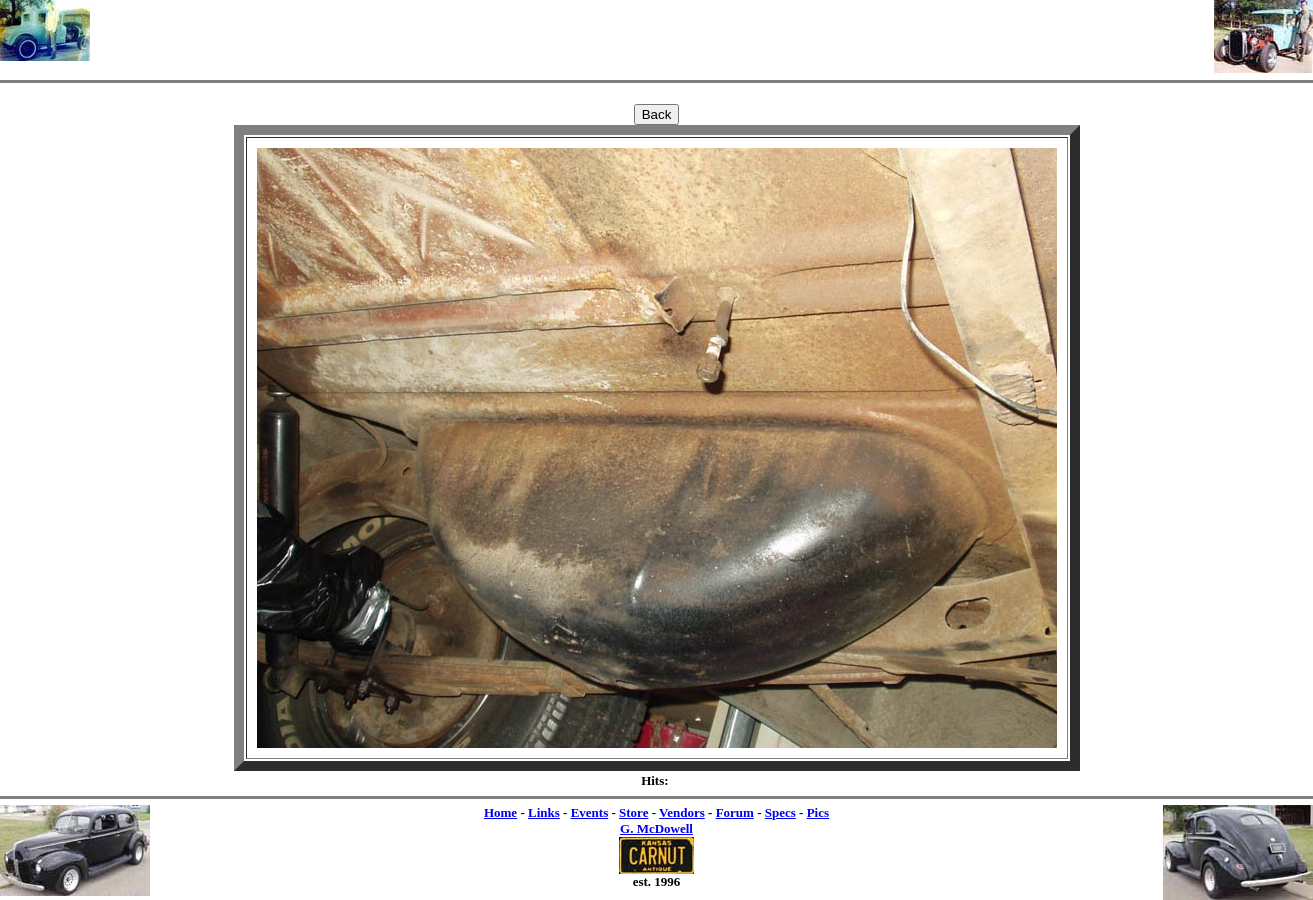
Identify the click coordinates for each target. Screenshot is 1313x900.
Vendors (682, 812)
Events (590, 812)
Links (544, 812)
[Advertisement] (652, 30)
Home (500, 812)
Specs (780, 812)
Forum (735, 812)
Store (633, 812)
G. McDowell (656, 828)
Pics (818, 812)
